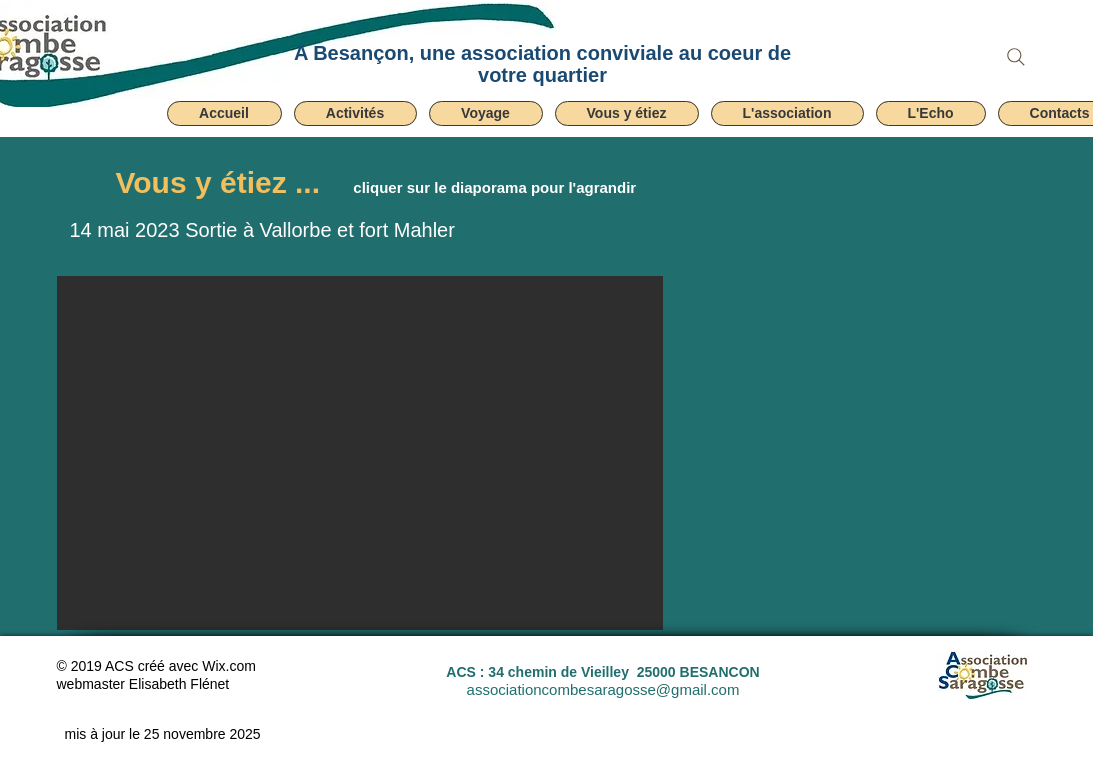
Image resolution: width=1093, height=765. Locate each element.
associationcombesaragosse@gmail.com (603, 689)
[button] (355, 113)
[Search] (1016, 57)
